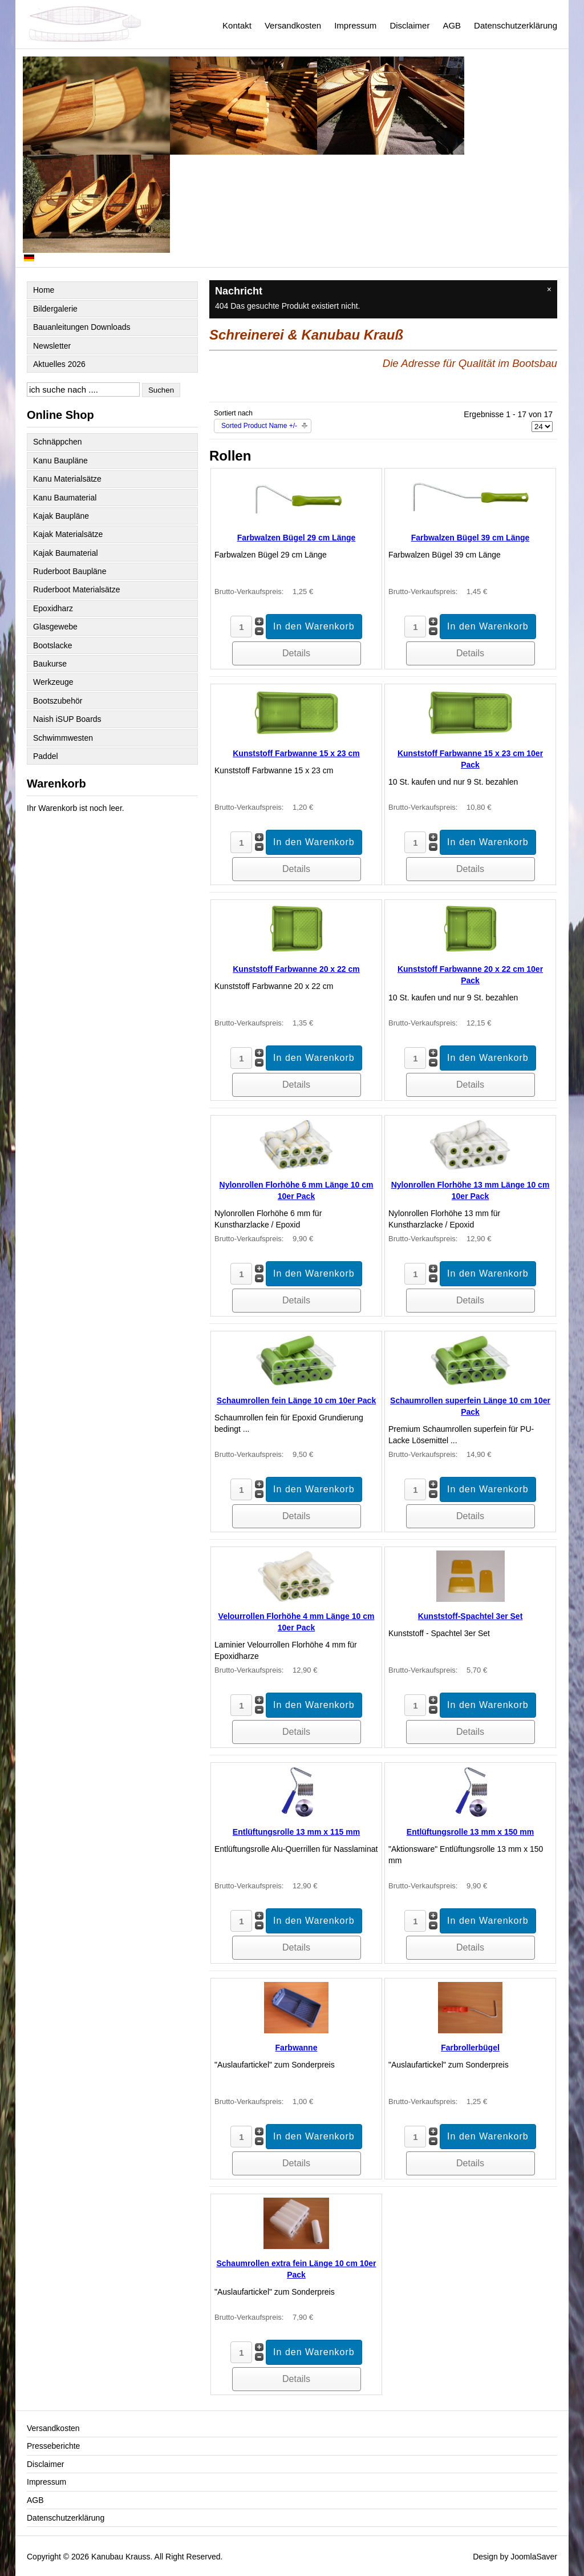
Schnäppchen (57, 441)
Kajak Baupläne (61, 515)
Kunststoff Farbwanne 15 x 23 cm (296, 753)
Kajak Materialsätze (68, 534)
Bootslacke (52, 645)
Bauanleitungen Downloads (81, 327)
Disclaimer (409, 25)
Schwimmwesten (63, 737)
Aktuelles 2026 (59, 364)
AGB (452, 25)
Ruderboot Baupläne (69, 571)
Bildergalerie (55, 308)
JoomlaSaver (533, 2556)
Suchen (161, 390)
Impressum (355, 25)
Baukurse (50, 663)
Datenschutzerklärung (515, 25)
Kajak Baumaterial (65, 553)
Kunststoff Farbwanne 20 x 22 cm (296, 969)
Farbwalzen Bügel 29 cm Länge (296, 537)
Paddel (45, 756)
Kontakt (237, 25)
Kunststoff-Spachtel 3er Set (470, 1616)
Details (296, 653)
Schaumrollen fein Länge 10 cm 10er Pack (296, 1400)
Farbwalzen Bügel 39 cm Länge (470, 537)
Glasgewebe (55, 626)
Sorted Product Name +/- (259, 426)
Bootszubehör (57, 700)
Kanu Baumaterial (64, 497)
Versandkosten (293, 25)
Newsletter (52, 345)
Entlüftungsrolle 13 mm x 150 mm (470, 1831)
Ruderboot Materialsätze (76, 589)
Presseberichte (53, 2445)
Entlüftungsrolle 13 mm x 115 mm (296, 1831)
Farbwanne (296, 2047)
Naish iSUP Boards (67, 719)
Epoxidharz (53, 608)
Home (43, 289)
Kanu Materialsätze (67, 478)
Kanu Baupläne (60, 460)
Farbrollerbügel (470, 2047)
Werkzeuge (53, 682)
